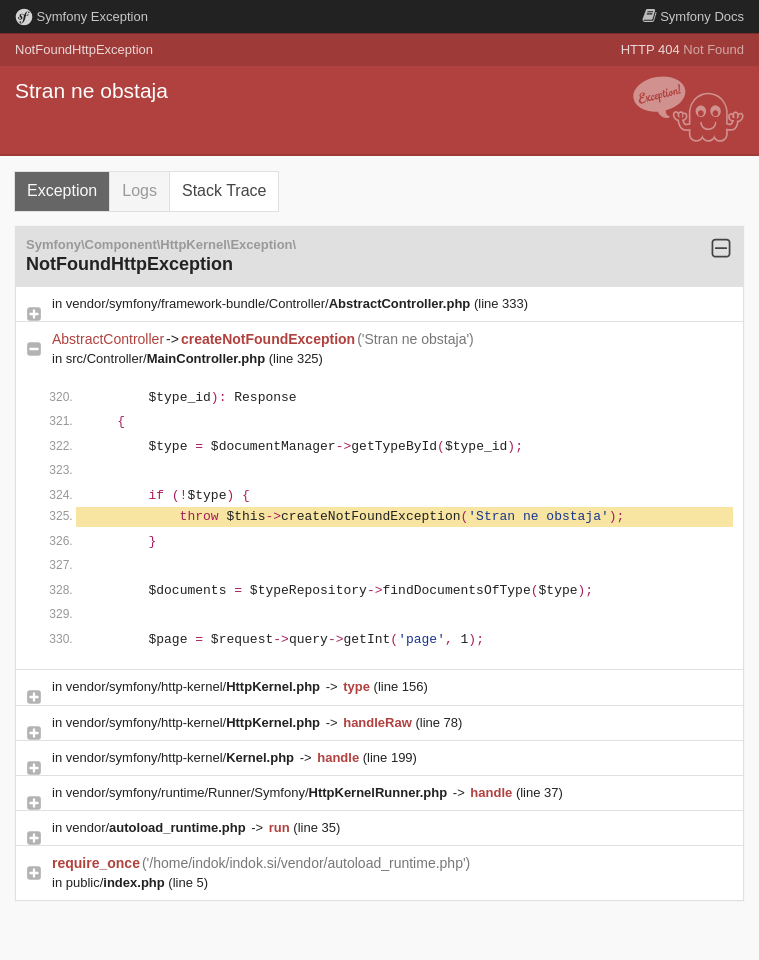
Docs (693, 16)
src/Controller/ (167, 358)
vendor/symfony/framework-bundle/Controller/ (270, 303)
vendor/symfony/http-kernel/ (195, 686)
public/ (117, 882)
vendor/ (158, 827)
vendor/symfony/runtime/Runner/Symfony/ (258, 792)
